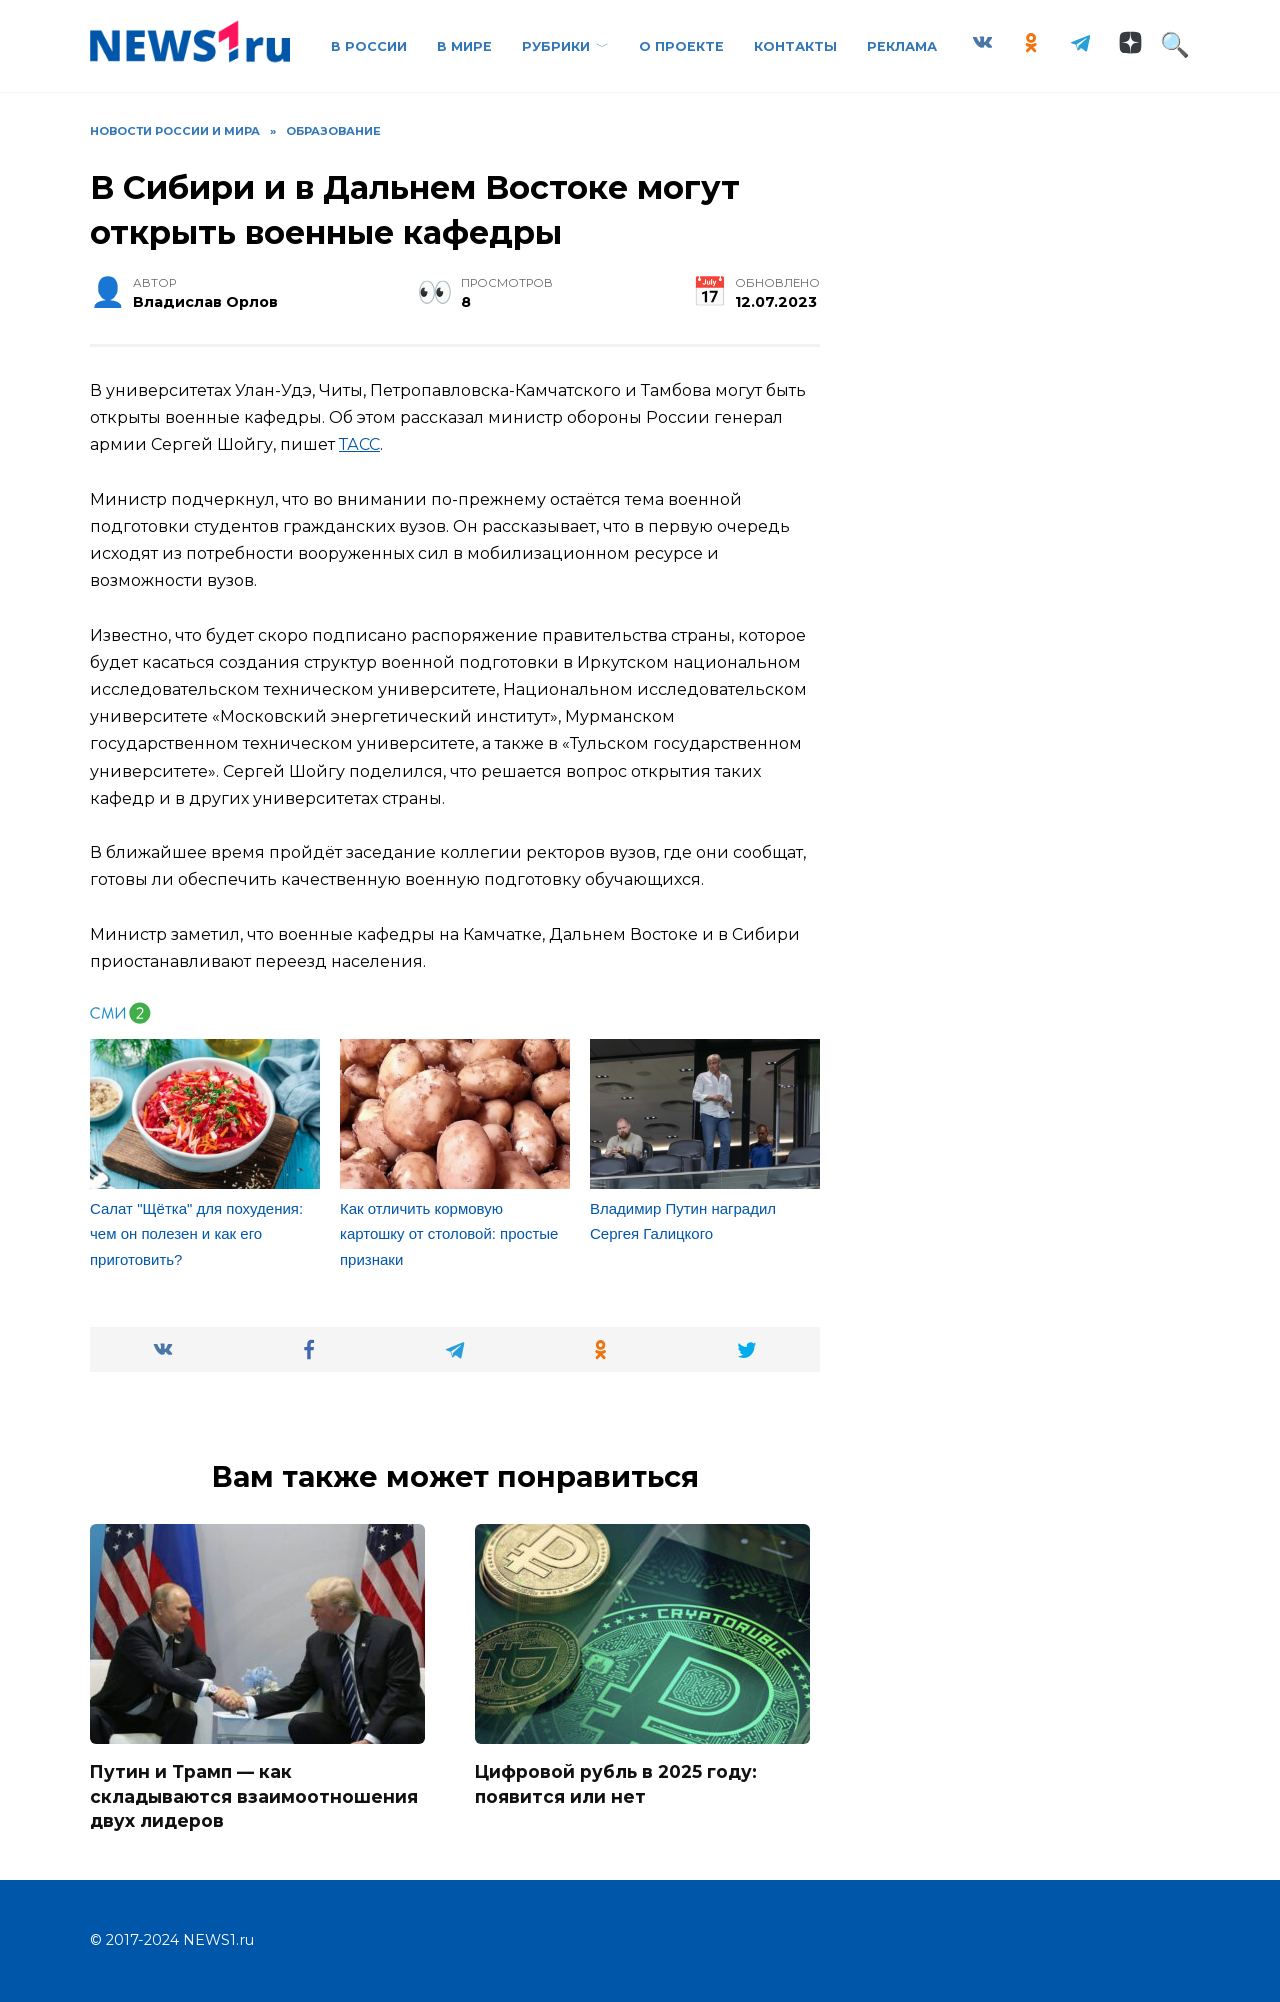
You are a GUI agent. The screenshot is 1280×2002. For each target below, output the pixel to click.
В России (369, 46)
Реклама (902, 46)
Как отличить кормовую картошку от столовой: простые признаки (449, 1234)
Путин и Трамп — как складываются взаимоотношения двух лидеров (255, 1796)
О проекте (681, 46)
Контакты (795, 46)
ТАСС (359, 444)
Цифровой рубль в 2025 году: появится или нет (617, 1784)
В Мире (464, 46)
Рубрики (556, 46)
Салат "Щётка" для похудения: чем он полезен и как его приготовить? (196, 1234)
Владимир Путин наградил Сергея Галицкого (683, 1221)
